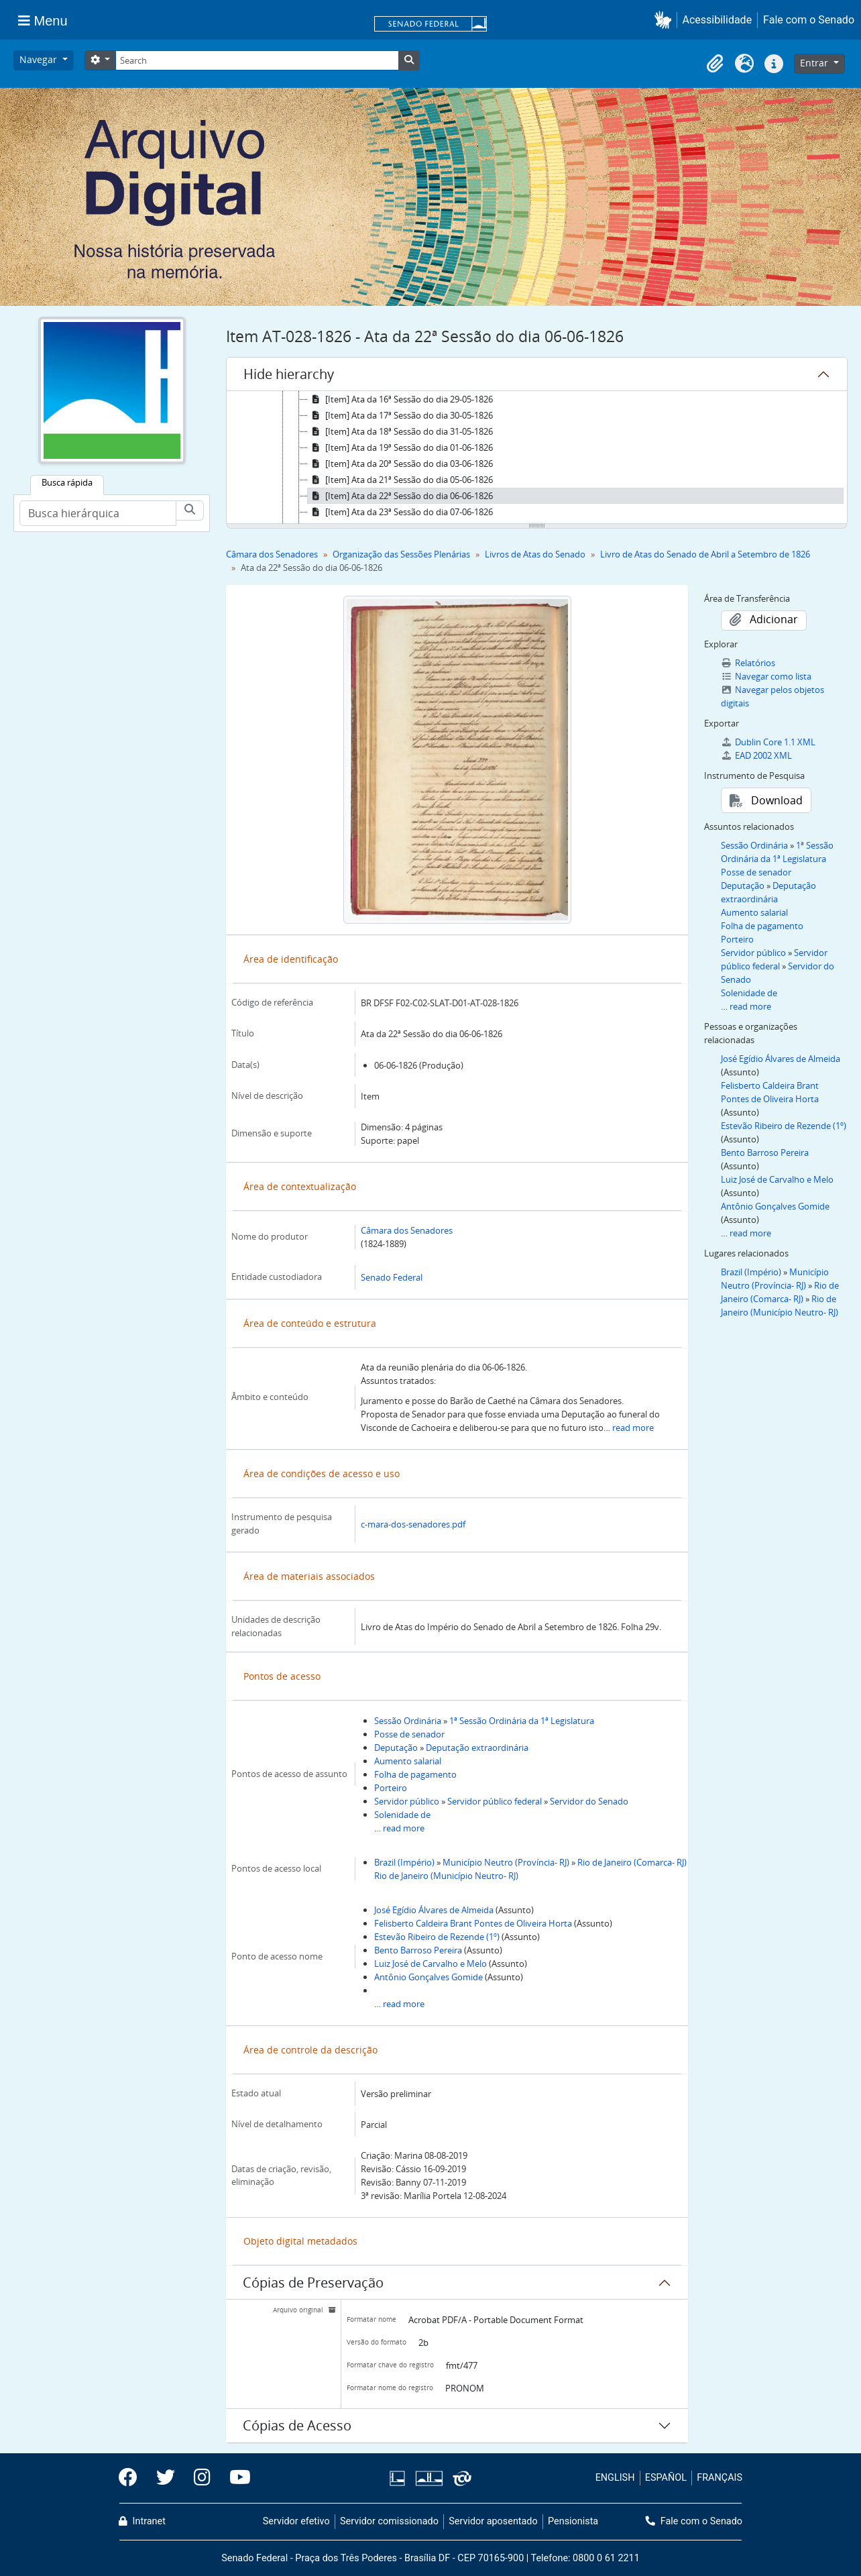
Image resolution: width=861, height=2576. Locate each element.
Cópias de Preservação (313, 2282)
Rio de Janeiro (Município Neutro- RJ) (446, 1876)
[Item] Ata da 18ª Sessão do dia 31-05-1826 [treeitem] (400, 431)
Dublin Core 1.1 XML (768, 742)
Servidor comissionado (389, 2521)
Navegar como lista (766, 676)
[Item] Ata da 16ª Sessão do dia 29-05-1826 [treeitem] (400, 399)
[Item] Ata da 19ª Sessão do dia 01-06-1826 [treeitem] (400, 447)
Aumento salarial (407, 1761)
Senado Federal (391, 1277)
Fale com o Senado (808, 19)
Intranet (142, 2521)
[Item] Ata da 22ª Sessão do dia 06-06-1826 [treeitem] (400, 496)
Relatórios (747, 663)
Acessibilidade (717, 19)
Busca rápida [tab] (67, 482)
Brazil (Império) (404, 1862)
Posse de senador (409, 1734)
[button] (665, 20)
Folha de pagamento (415, 1774)
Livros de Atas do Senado (535, 554)
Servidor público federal (494, 1801)
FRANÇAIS (719, 2477)
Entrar (815, 62)
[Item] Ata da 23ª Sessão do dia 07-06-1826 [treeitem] (400, 512)
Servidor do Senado (589, 1801)
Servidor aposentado (493, 2521)
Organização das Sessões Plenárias (401, 554)
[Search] (256, 60)
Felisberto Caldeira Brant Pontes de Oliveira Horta (473, 1923)
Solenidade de (402, 1815)
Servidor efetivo (296, 2521)
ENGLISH (615, 2477)
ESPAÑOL (666, 2477)
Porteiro (390, 1788)
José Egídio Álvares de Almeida (434, 1910)
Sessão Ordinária (407, 1721)
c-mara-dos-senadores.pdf (413, 1524)
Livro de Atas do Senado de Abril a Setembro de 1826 (705, 554)
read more (633, 1427)
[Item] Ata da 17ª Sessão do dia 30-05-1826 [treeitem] (400, 415)
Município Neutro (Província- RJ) (506, 1862)
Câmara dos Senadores (272, 554)
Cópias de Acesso (297, 2425)
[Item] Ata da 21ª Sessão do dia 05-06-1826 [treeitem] (400, 480)
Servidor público (406, 1801)
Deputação (396, 1747)
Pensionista (573, 2521)
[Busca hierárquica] (97, 513)
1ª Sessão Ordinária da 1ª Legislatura (521, 1721)
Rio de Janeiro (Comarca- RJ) (632, 1862)
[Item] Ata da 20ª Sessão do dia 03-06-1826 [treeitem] (400, 463)
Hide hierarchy (288, 374)
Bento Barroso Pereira (418, 1950)
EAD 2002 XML (756, 755)
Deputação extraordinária (477, 1747)
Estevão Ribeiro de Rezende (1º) (437, 1937)
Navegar (39, 59)
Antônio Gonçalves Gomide (428, 1977)
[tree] (537, 458)
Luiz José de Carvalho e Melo (430, 1963)
